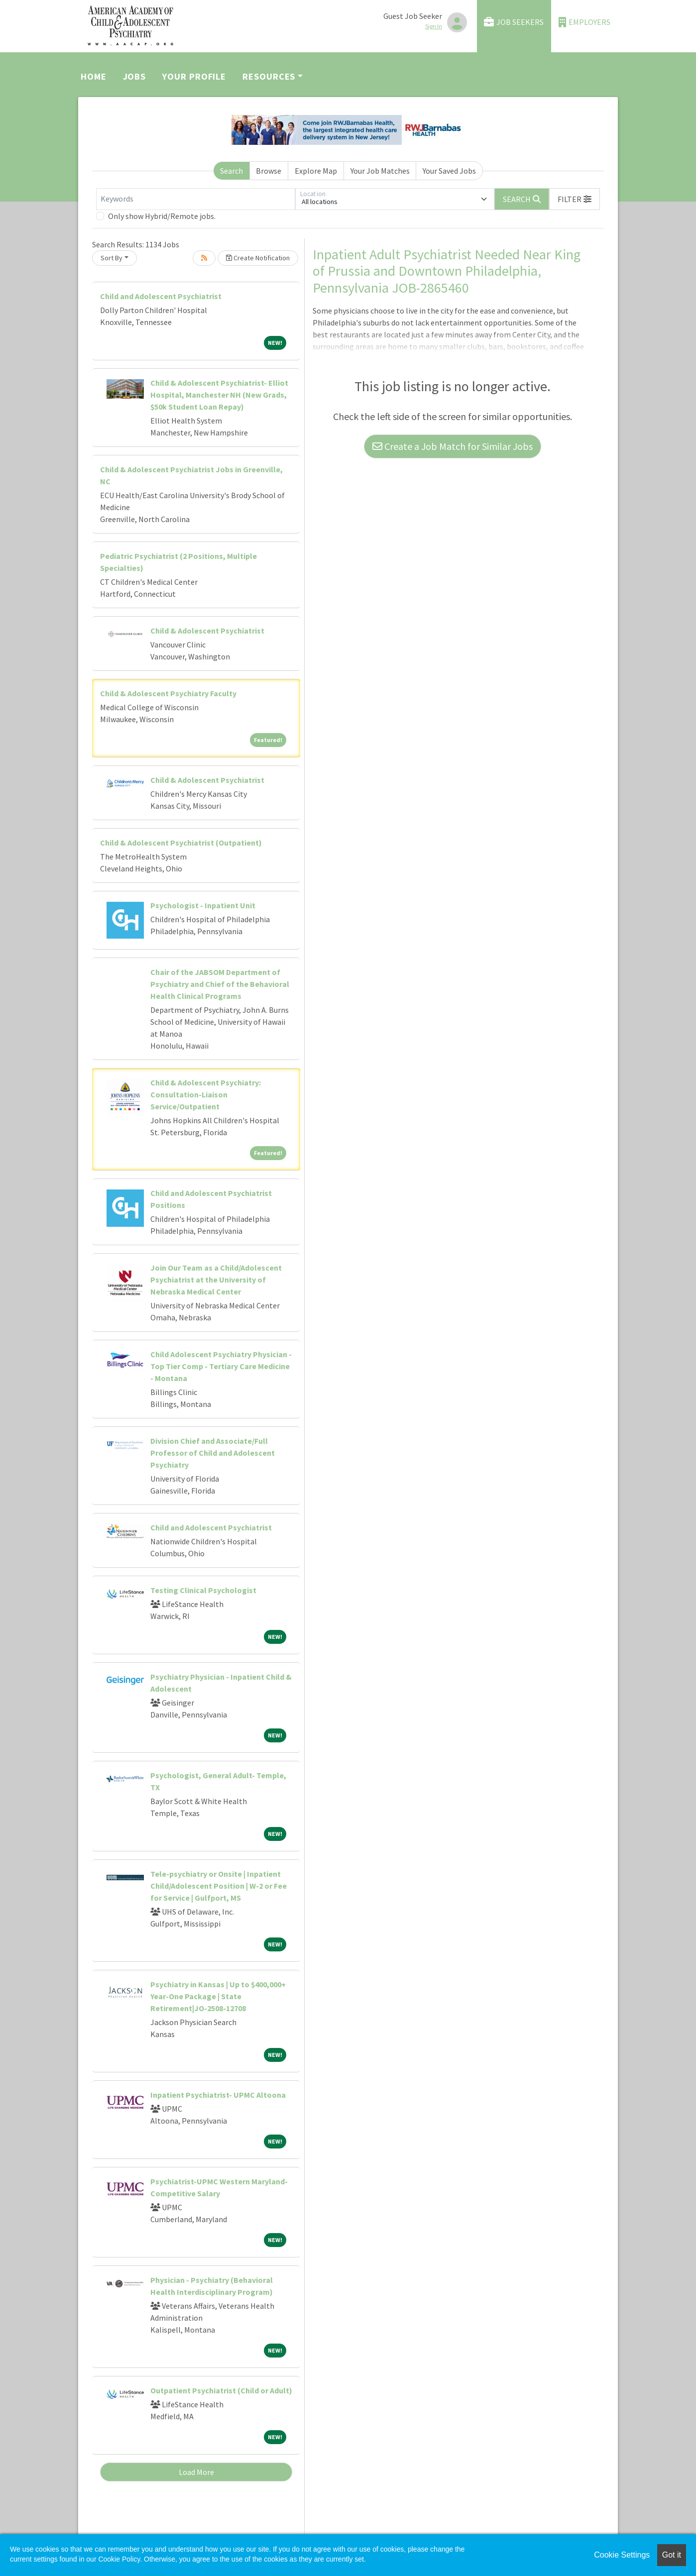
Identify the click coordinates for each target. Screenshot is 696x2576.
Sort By (111, 257)
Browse (268, 171)
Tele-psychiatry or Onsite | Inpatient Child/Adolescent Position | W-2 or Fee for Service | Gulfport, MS (218, 1886)
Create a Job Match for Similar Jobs (452, 446)
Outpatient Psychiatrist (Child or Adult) (221, 2390)
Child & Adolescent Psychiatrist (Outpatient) (181, 843)
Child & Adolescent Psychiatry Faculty (168, 693)
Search (231, 171)
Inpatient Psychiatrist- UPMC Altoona (218, 2095)
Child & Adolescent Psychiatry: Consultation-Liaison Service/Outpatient (205, 1094)
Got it (671, 2555)
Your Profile (194, 76)
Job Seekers (514, 22)
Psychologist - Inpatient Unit (202, 905)
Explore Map (316, 171)
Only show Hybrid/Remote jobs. (162, 216)
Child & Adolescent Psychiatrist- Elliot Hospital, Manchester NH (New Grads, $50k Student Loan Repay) (219, 395)
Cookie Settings (622, 2555)
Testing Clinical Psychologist (203, 1590)
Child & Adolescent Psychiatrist (207, 631)
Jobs (134, 76)
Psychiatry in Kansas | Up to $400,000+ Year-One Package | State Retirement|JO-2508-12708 (218, 1996)
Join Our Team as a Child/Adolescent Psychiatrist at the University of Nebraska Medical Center (216, 1279)
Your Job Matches (380, 171)
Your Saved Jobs (449, 171)
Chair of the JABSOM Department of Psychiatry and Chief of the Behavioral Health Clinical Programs (219, 984)
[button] (574, 199)
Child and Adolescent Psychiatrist (161, 296)
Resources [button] (268, 76)
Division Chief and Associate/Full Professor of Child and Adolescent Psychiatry (212, 1453)
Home (94, 76)
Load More (196, 2472)
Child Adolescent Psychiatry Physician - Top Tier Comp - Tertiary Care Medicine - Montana (221, 1366)
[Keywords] (195, 199)
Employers (584, 22)
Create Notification (258, 257)
